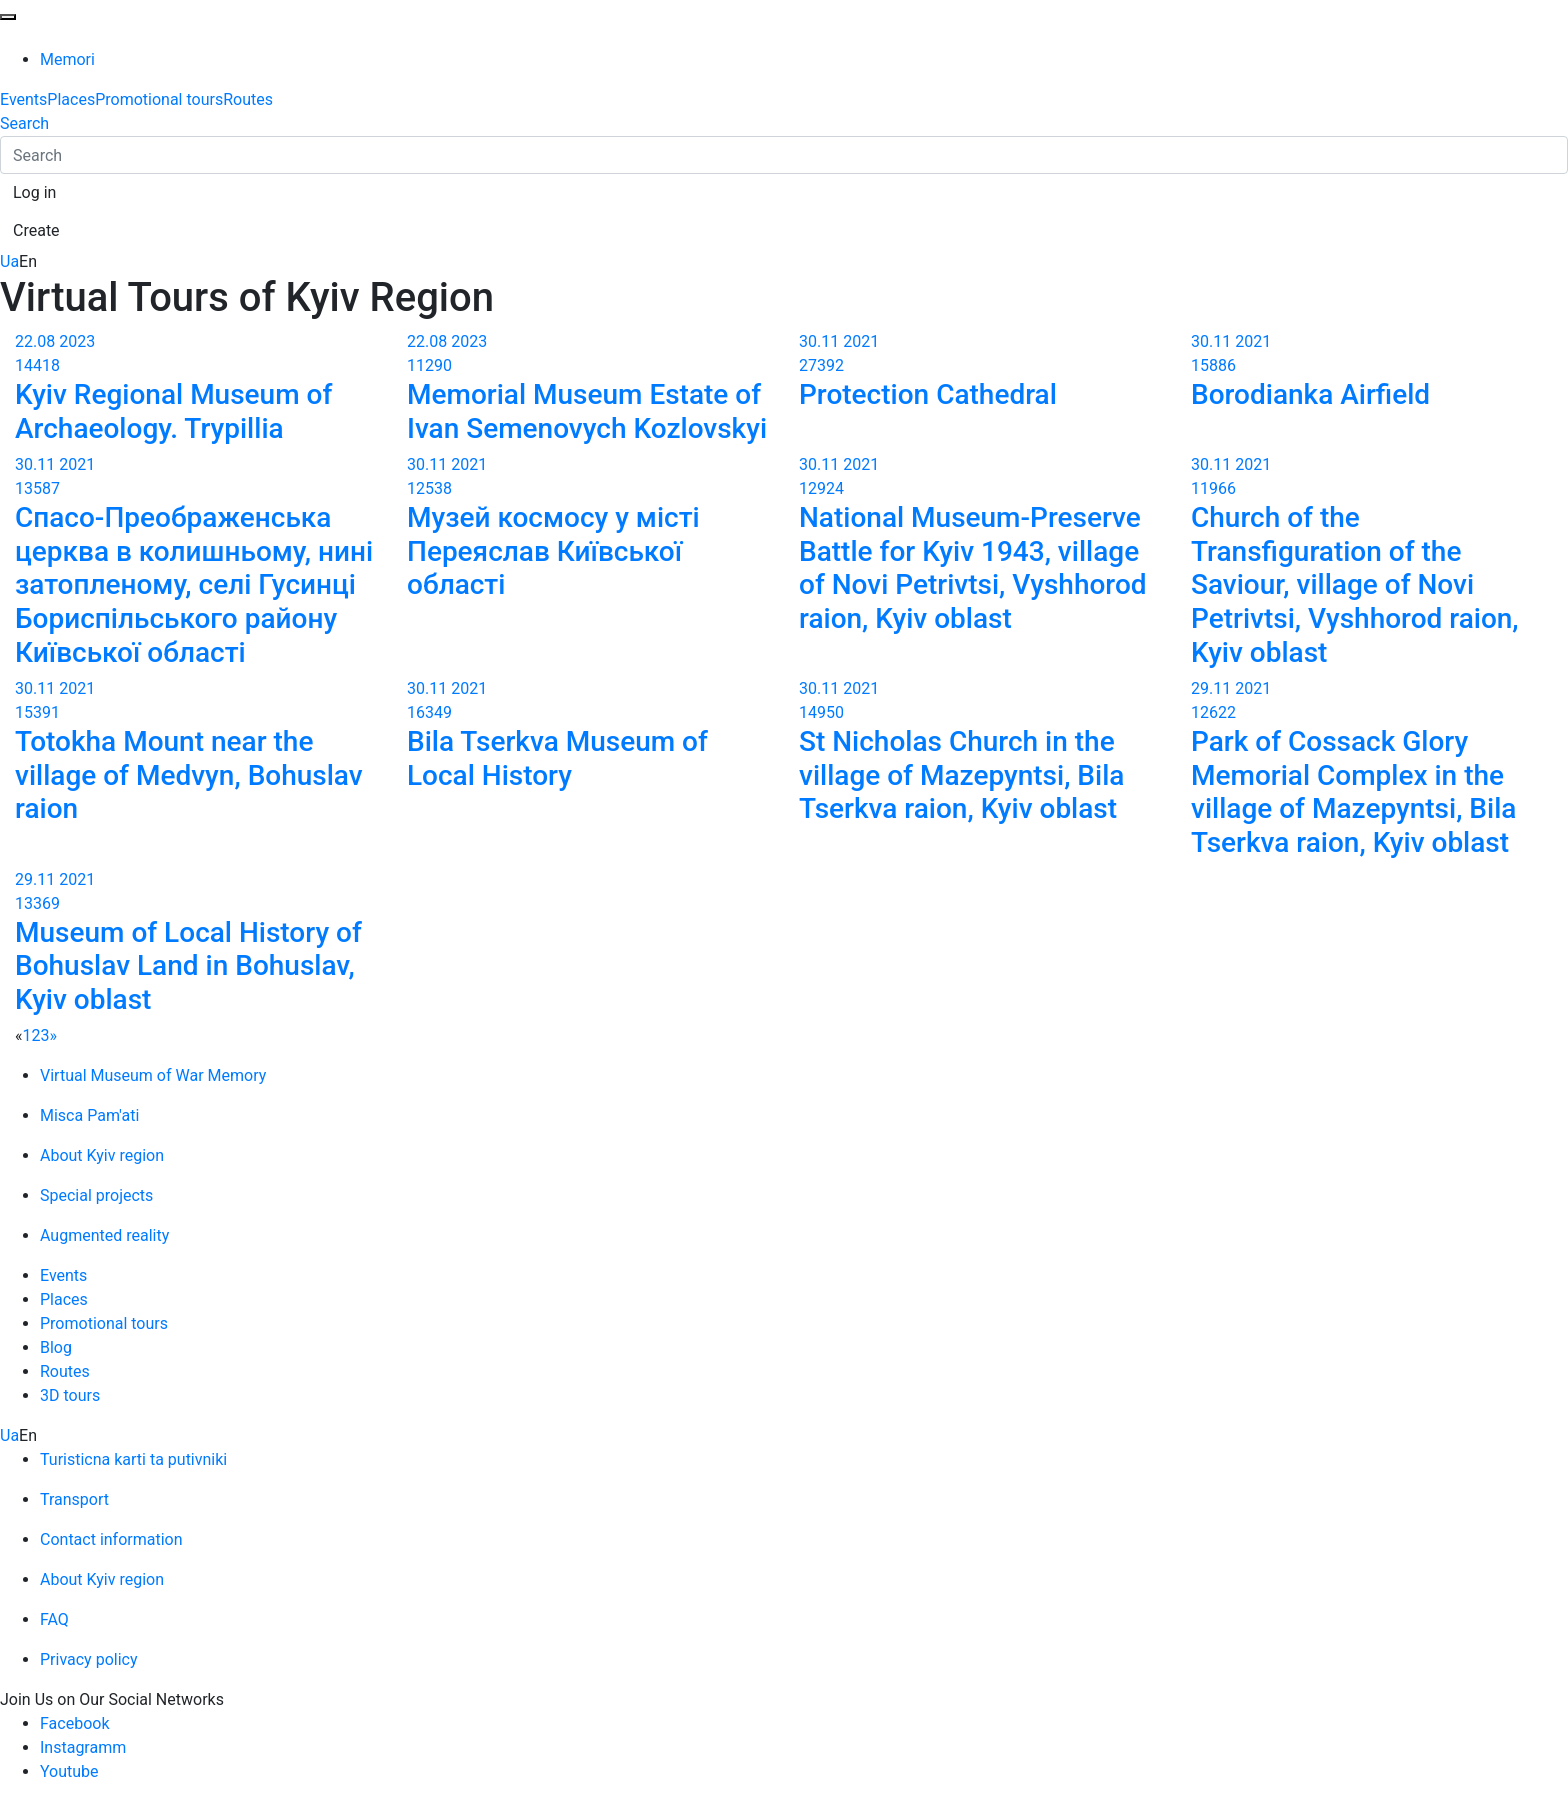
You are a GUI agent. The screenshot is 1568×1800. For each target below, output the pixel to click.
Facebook (74, 1723)
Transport (74, 1499)
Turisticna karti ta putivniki (133, 1459)
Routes (248, 99)
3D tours (70, 1395)
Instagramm (83, 1747)
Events (23, 99)
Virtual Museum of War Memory (153, 1075)
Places (71, 99)
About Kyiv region (102, 1155)
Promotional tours (159, 99)
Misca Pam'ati (89, 1115)
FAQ (54, 1619)
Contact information (111, 1539)
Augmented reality (104, 1235)
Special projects (96, 1195)
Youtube (69, 1771)
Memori (67, 59)
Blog (56, 1347)
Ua (9, 261)
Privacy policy (89, 1659)
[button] (34, 193)
